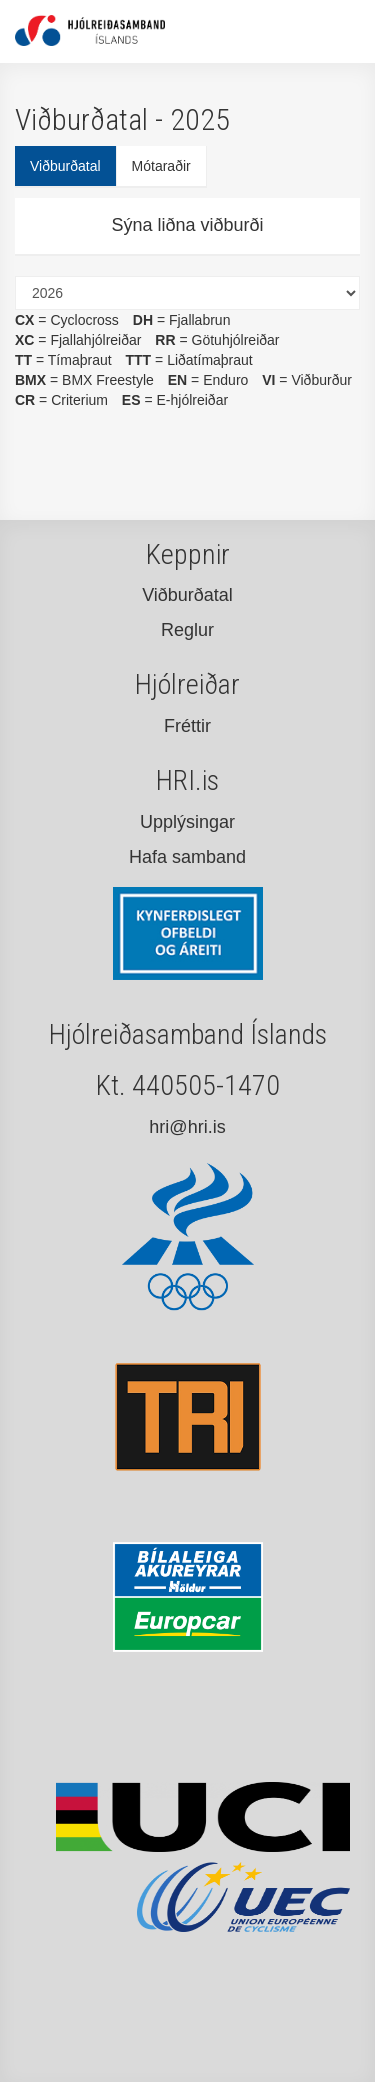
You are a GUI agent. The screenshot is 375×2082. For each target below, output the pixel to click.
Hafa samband (187, 857)
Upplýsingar (187, 822)
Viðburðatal (65, 166)
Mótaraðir (161, 166)
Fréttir (187, 726)
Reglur (187, 630)
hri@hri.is (187, 1127)
